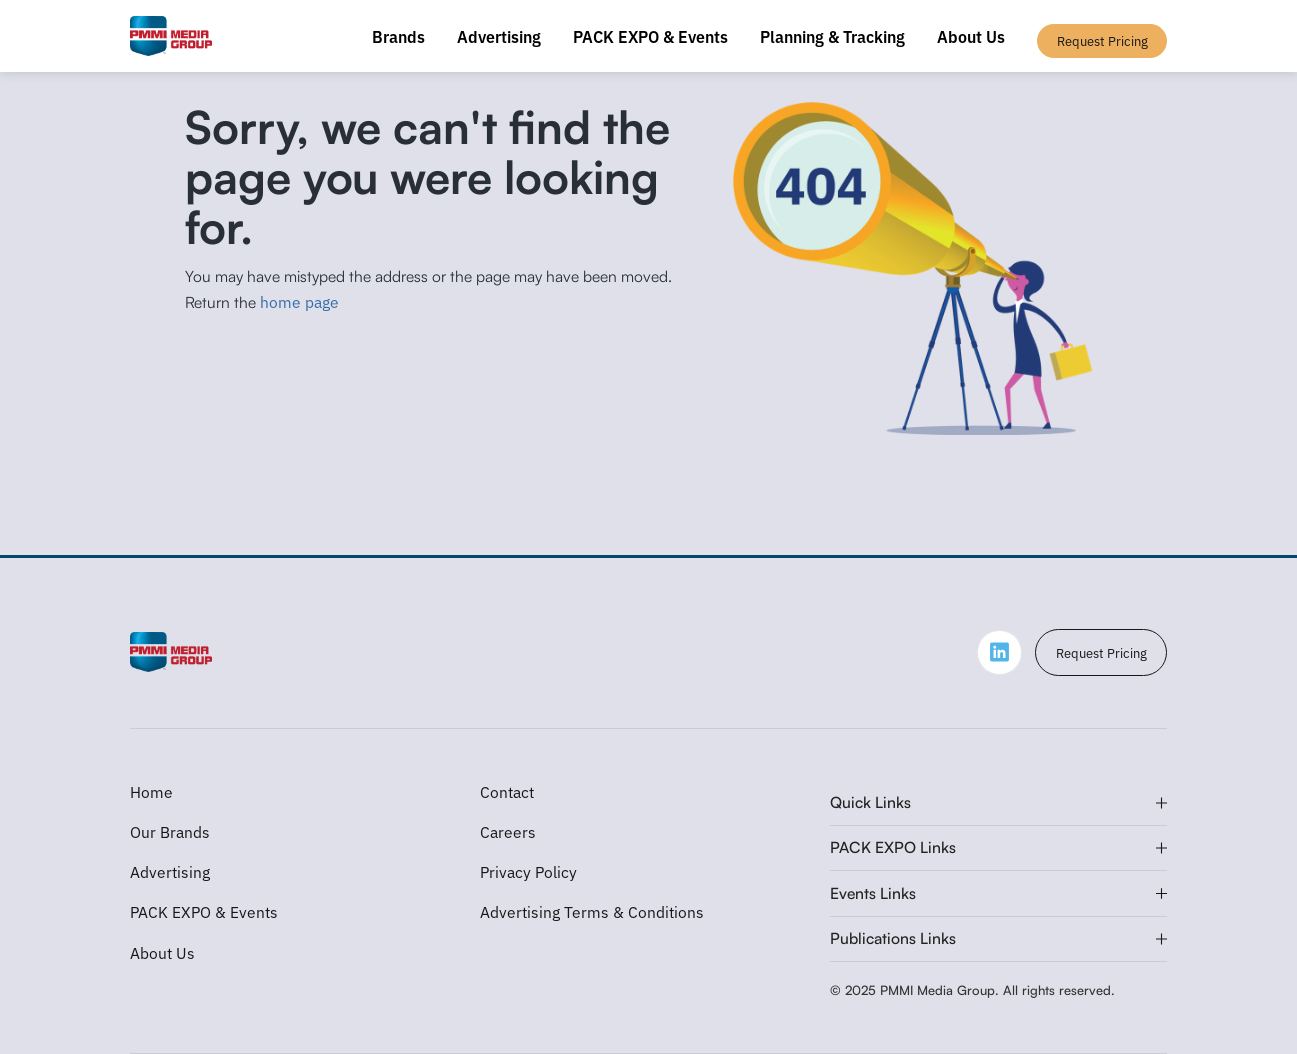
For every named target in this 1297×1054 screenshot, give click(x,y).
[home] (171, 36)
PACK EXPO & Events (650, 36)
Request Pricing (1101, 652)
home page (299, 301)
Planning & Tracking (832, 36)
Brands (398, 36)
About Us (971, 36)
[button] (998, 803)
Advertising (499, 36)
